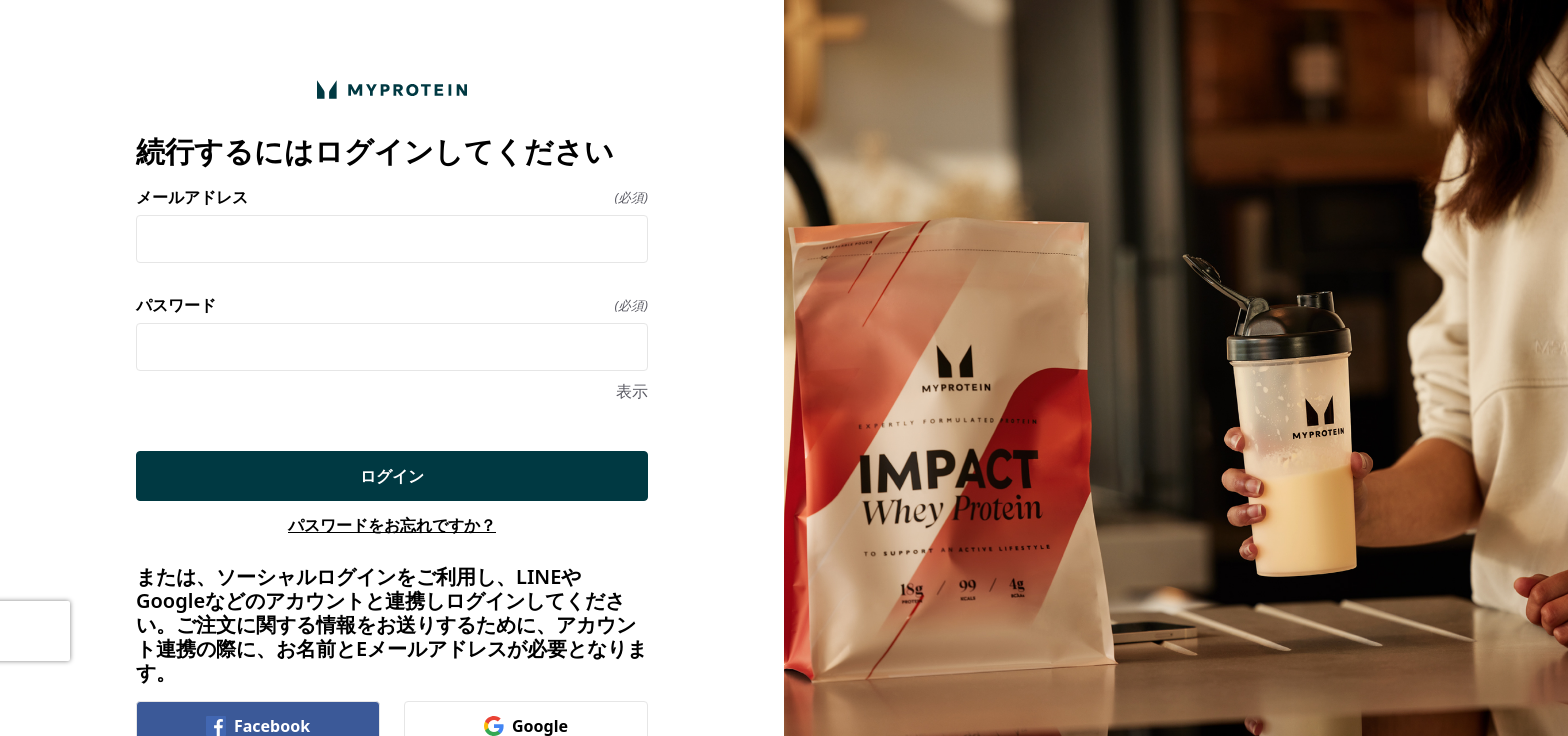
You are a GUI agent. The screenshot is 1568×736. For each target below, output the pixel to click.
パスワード (392, 305)
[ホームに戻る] (392, 89)
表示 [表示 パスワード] (632, 391)
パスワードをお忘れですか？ (392, 525)
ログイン (392, 476)
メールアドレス (392, 197)
